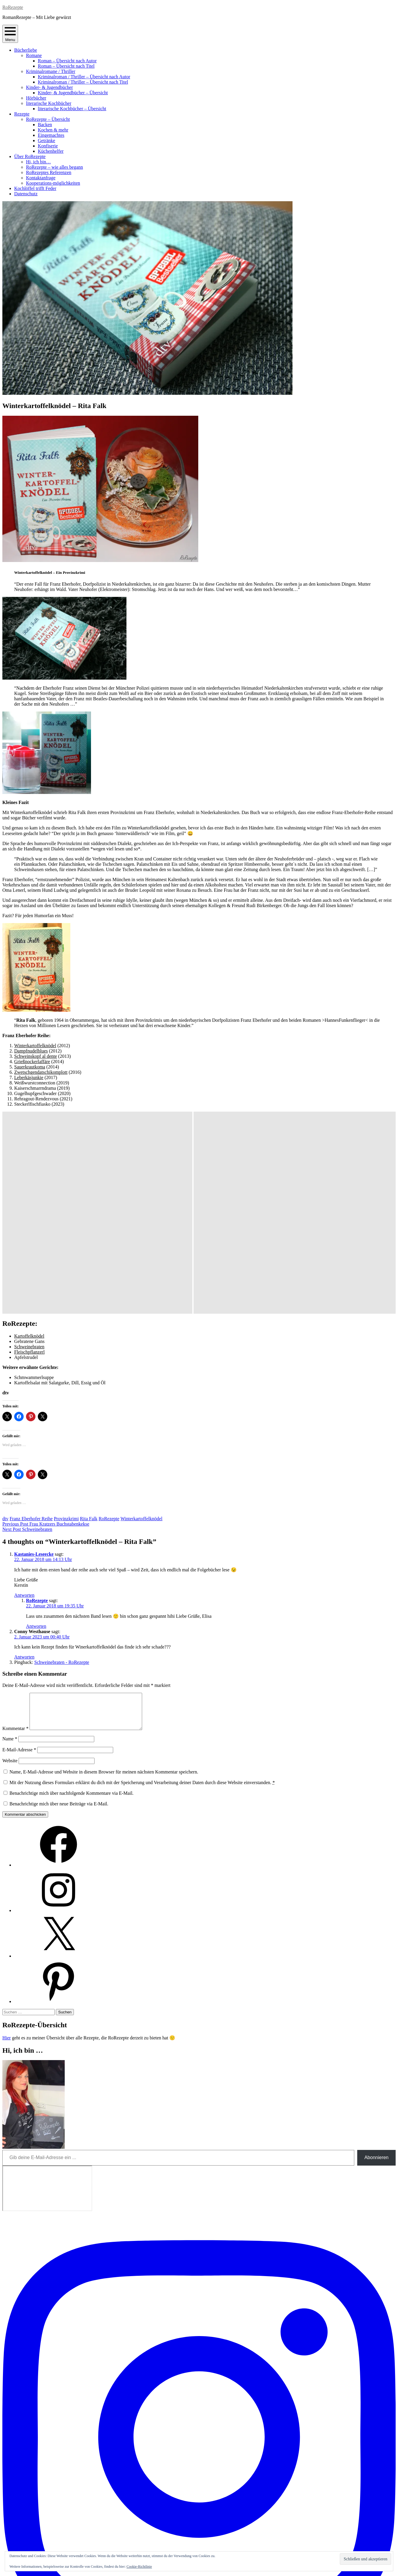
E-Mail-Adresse (19, 1554)
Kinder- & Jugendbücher (49, 87)
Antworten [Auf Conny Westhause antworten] (24, 1454)
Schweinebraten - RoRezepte (61, 1460)
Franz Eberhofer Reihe (31, 1316)
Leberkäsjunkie (28, 1077)
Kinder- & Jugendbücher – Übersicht (73, 92)
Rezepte (22, 113)
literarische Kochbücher (48, 103)
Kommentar (15, 1533)
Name (9, 1543)
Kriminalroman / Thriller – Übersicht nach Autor (84, 76)
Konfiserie (48, 145)
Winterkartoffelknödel (35, 1045)
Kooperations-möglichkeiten (53, 183)
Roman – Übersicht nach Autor (67, 60)
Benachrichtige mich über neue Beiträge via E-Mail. (58, 1608)
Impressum (199, 2550)
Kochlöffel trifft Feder (35, 188)
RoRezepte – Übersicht (48, 119)
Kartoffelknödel (29, 1133)
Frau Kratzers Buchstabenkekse (45, 1321)
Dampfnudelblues (31, 1050)
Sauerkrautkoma (29, 1066)
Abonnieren (376, 1962)
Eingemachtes (51, 135)
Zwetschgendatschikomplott (40, 1072)
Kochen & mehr (53, 129)
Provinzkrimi (66, 1316)
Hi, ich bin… (38, 161)
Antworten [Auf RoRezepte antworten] (36, 1424)
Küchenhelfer (51, 151)
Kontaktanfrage (41, 177)
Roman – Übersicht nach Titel (66, 66)
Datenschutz (26, 193)
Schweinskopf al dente (35, 1056)
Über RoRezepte (30, 156)
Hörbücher (36, 97)
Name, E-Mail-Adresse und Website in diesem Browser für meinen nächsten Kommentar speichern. (103, 1576)
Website (9, 1565)
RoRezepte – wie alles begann (54, 167)
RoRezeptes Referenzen (48, 172)
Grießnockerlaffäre (32, 1061)
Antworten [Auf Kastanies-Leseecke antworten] (24, 1393)
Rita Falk (89, 1316)
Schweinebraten (29, 1144)
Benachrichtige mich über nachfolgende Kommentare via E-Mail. (71, 1598)
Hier (6, 1842)
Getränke (46, 140)
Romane (34, 55)
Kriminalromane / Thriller (50, 71)
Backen (45, 124)
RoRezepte (12, 7)
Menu (10, 34)
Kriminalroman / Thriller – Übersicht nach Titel (83, 82)
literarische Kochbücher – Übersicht (72, 108)
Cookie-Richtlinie (139, 2566)
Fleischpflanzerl (29, 1149)
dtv (5, 1316)
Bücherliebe (25, 50)
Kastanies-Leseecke (33, 1351)
